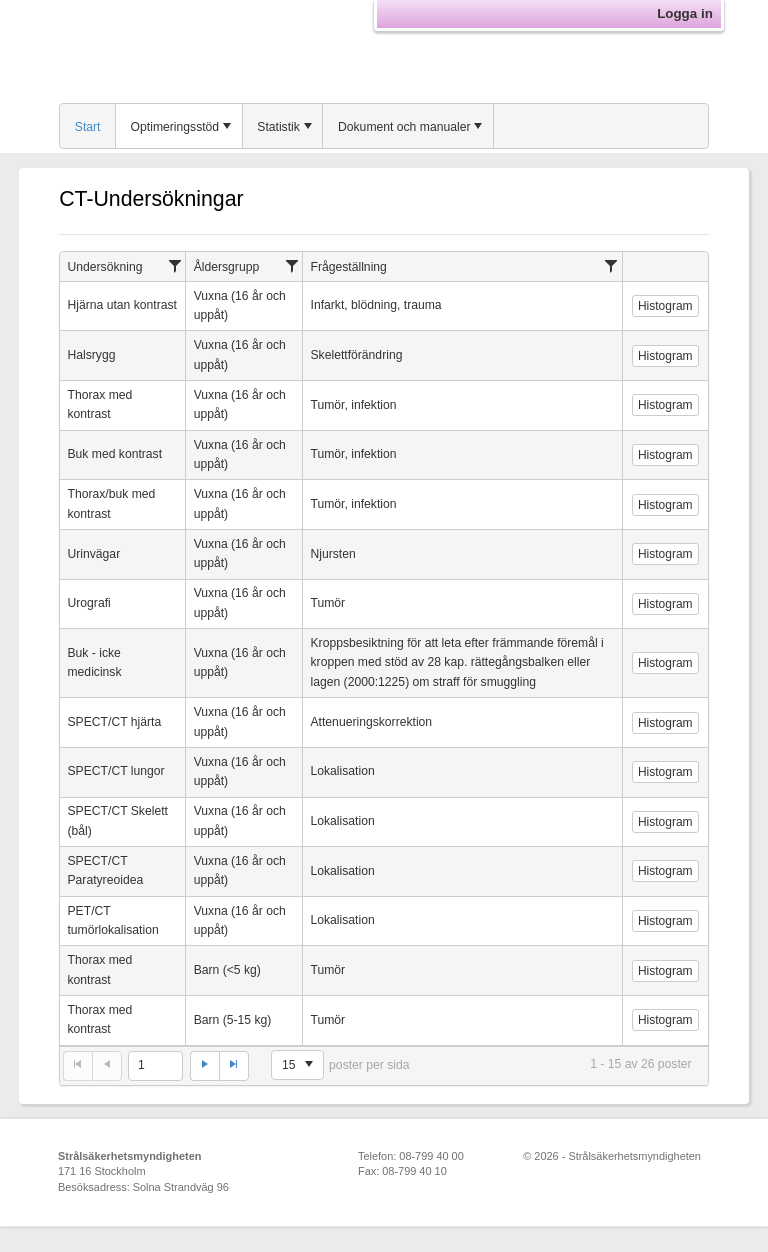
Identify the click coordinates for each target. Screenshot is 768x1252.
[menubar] (384, 126)
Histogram (665, 306)
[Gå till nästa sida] (204, 1066)
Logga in (685, 13)
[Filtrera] (175, 265)
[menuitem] (88, 126)
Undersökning (104, 267)
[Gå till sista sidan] (234, 1066)
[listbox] (297, 1065)
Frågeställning (349, 267)
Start (88, 127)
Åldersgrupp (227, 267)
